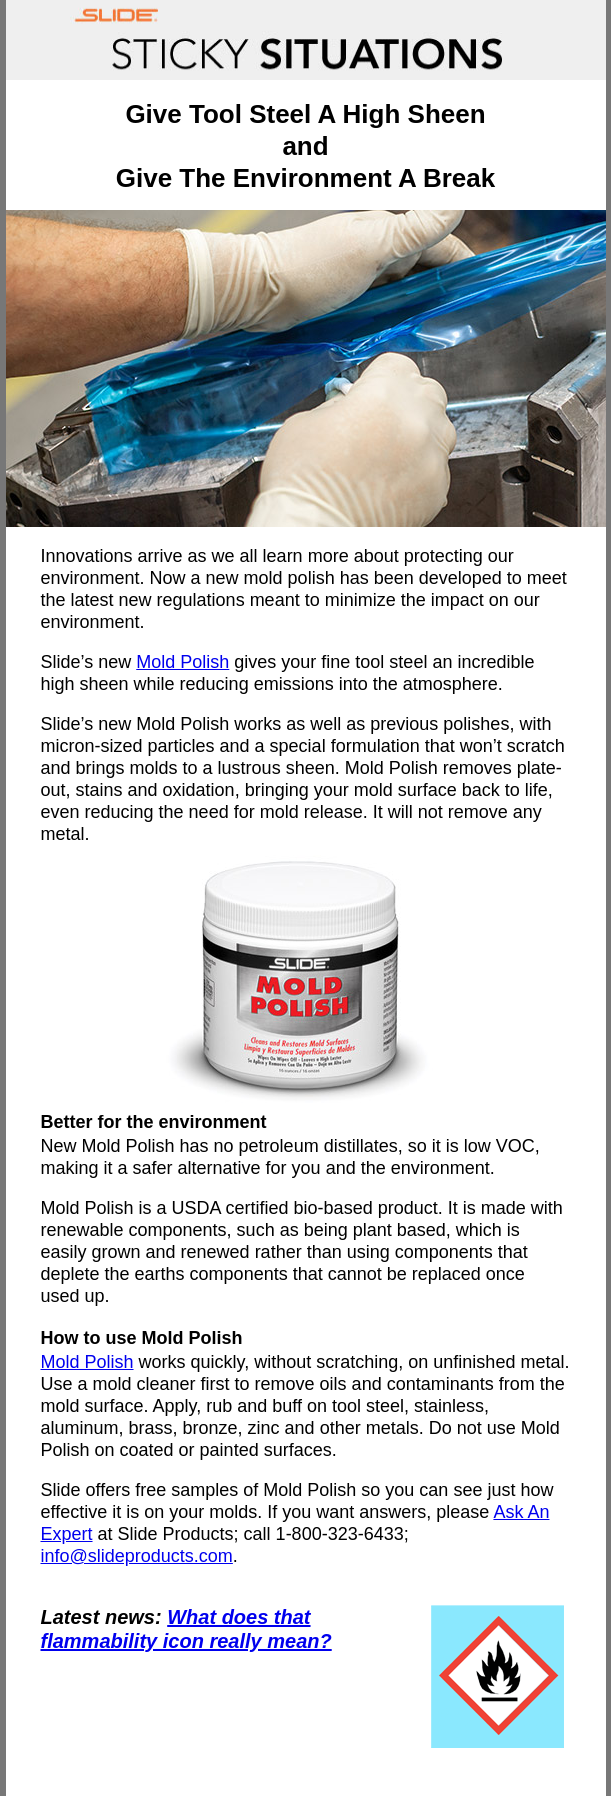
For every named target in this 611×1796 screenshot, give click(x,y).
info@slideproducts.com (137, 1556)
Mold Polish (182, 662)
